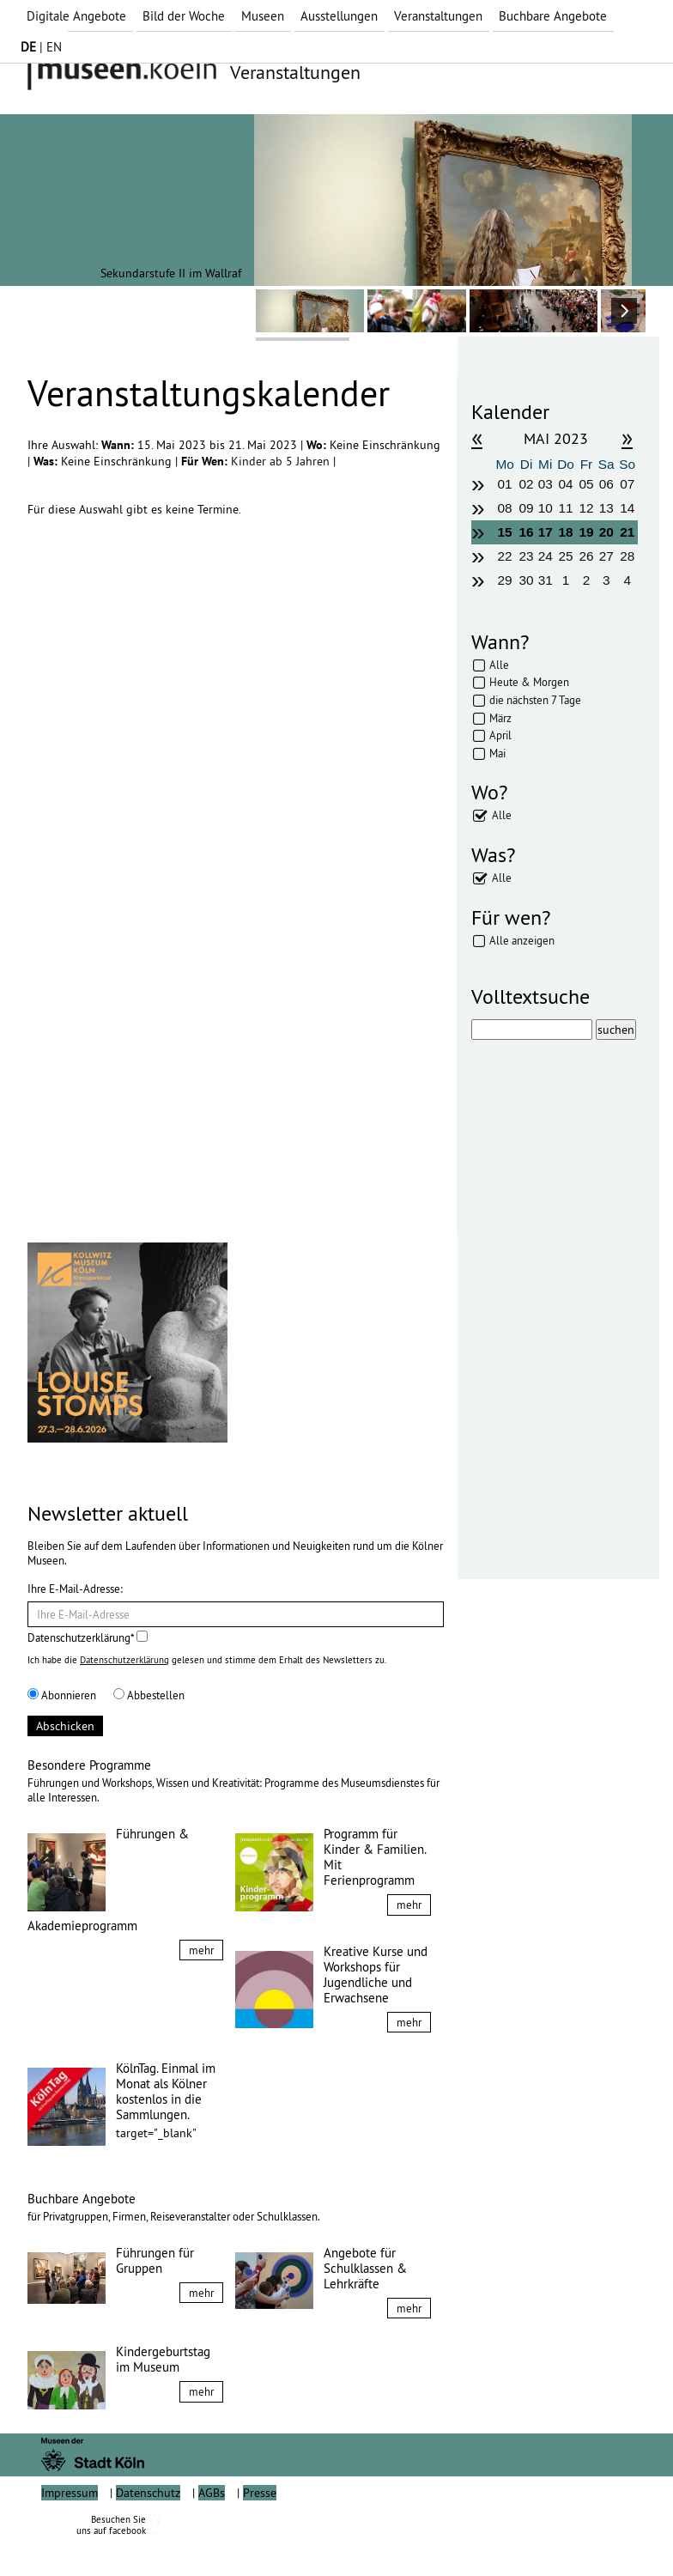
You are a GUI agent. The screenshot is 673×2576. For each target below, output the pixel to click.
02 (525, 484)
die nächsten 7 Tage (535, 700)
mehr (201, 1950)
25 (566, 556)
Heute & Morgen (529, 682)
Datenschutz (148, 2531)
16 (525, 532)
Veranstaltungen (438, 16)
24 (545, 556)
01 (505, 484)
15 (505, 532)
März (500, 718)
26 (586, 556)
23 (525, 556)
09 (525, 508)
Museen (262, 16)
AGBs (211, 2531)
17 (545, 532)
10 (545, 508)
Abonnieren (61, 1695)
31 (545, 580)
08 (505, 508)
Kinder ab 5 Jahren (282, 461)
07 (627, 484)
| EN (41, 47)
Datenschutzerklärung (124, 1660)
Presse (259, 2531)
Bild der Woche (183, 16)
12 (586, 508)
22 (505, 556)
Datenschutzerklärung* (87, 1637)
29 (505, 580)
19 (586, 532)
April (500, 735)
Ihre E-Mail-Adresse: (75, 1588)
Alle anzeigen (522, 940)
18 (566, 532)
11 (566, 508)
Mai (497, 753)
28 (627, 556)
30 (525, 580)
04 (566, 484)
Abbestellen (149, 1695)
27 (606, 556)
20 (606, 532)
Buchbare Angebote (553, 16)
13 (606, 508)
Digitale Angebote (76, 16)
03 (545, 484)
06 (606, 484)
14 (627, 508)
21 (627, 532)
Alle (499, 664)
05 (586, 484)
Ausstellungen (339, 16)
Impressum (69, 2531)
